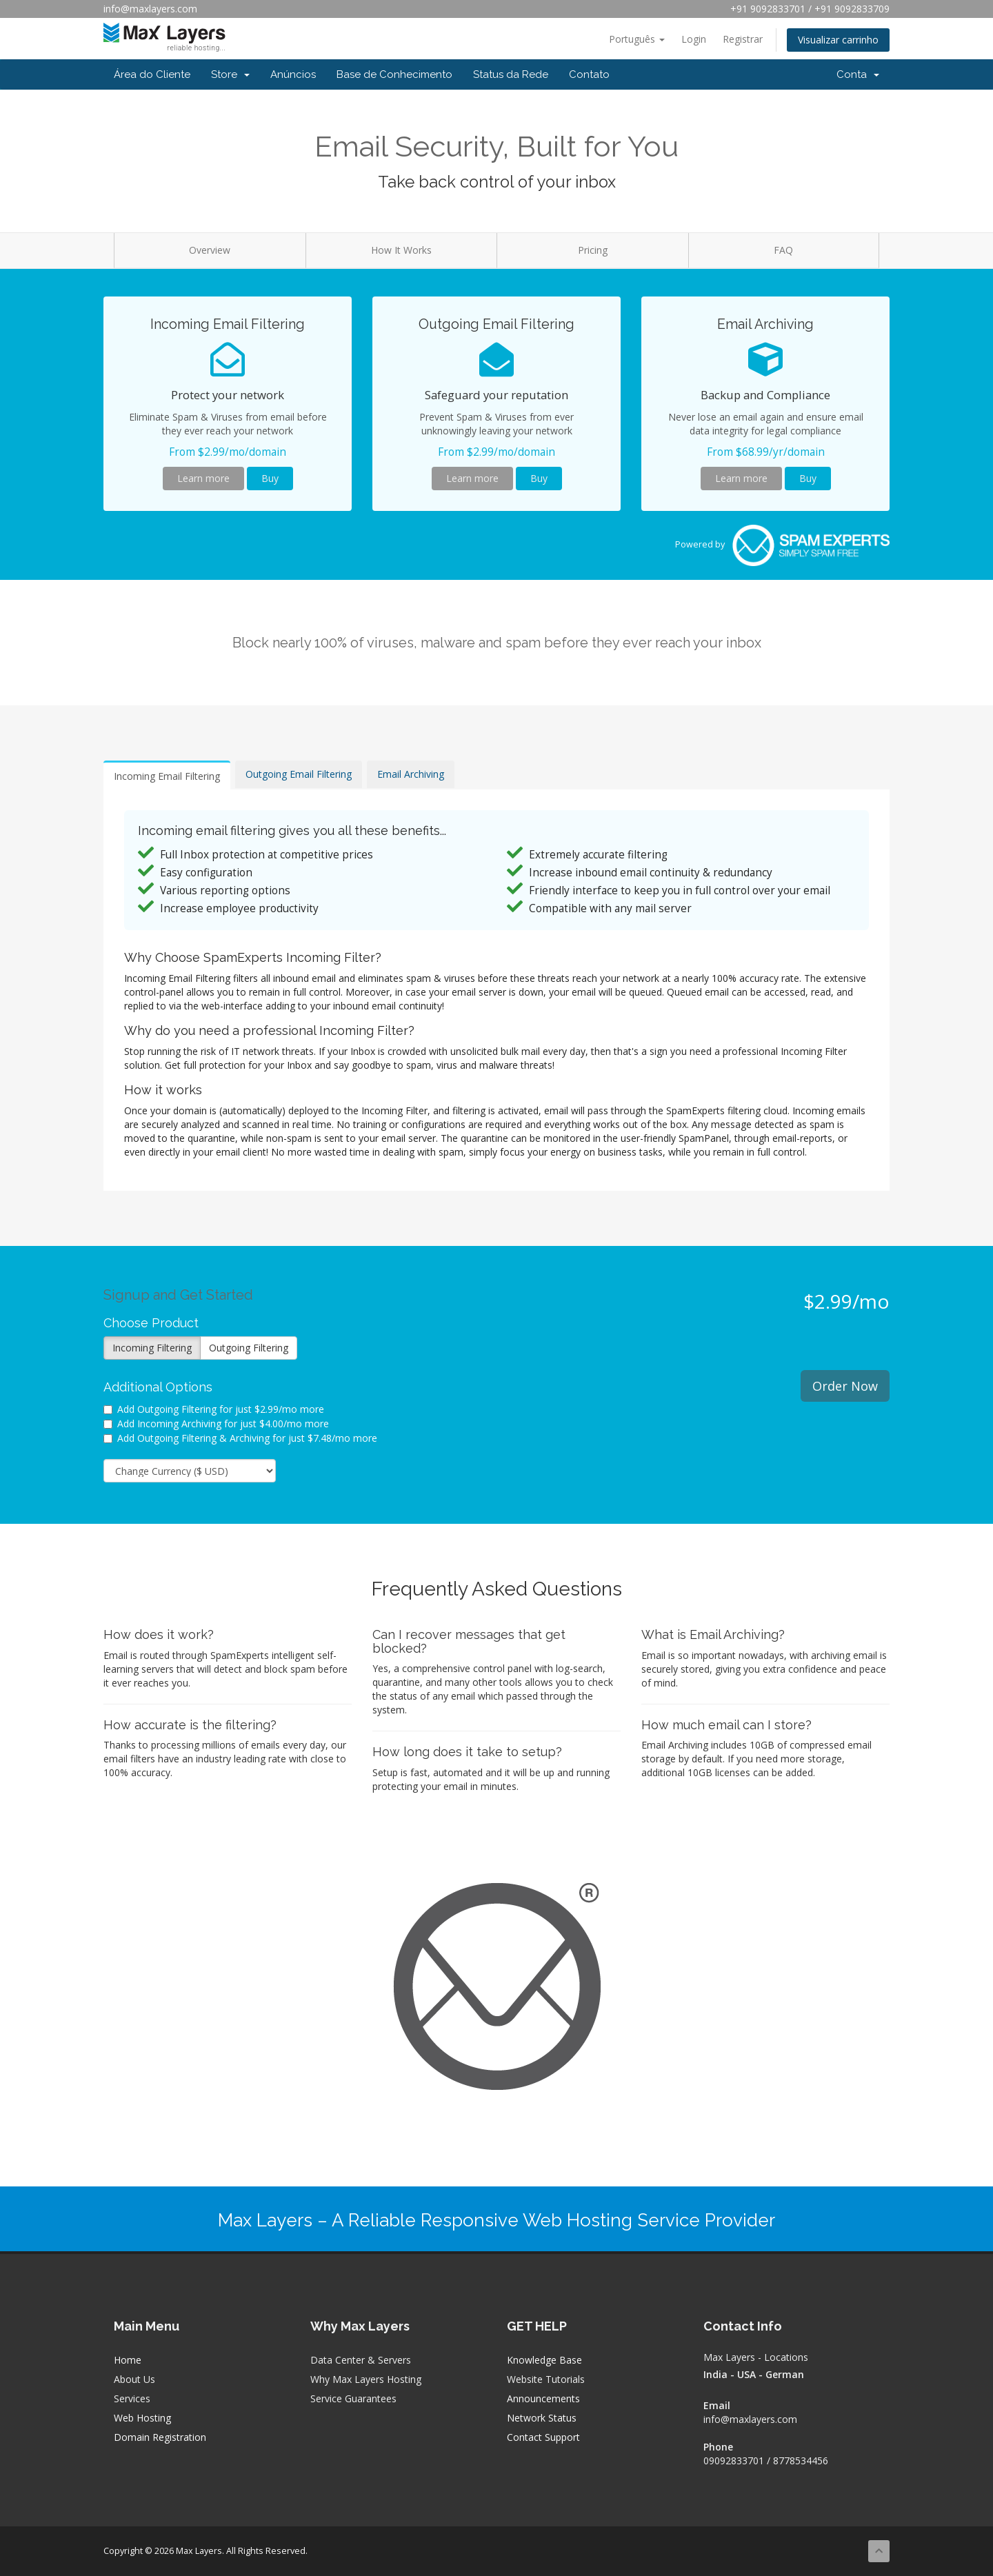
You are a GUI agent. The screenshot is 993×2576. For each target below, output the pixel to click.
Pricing (593, 249)
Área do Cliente (152, 74)
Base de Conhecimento (394, 74)
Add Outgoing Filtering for (213, 1409)
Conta (857, 74)
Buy (270, 478)
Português (637, 39)
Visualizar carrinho (838, 39)
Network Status (541, 2417)
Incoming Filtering (152, 1347)
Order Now (845, 1386)
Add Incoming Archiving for (216, 1423)
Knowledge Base (544, 2359)
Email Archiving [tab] (410, 774)
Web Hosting (142, 2417)
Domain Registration (160, 2437)
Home (127, 2359)
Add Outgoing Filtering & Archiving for (240, 1438)
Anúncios (293, 74)
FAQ (783, 249)
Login (693, 39)
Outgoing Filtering (248, 1347)
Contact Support (543, 2437)
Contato (589, 74)
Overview (209, 249)
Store (230, 74)
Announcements (543, 2398)
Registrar (743, 39)
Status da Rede (510, 74)
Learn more (203, 478)
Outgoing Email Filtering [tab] (298, 774)
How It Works (401, 249)
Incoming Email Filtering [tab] (167, 776)
